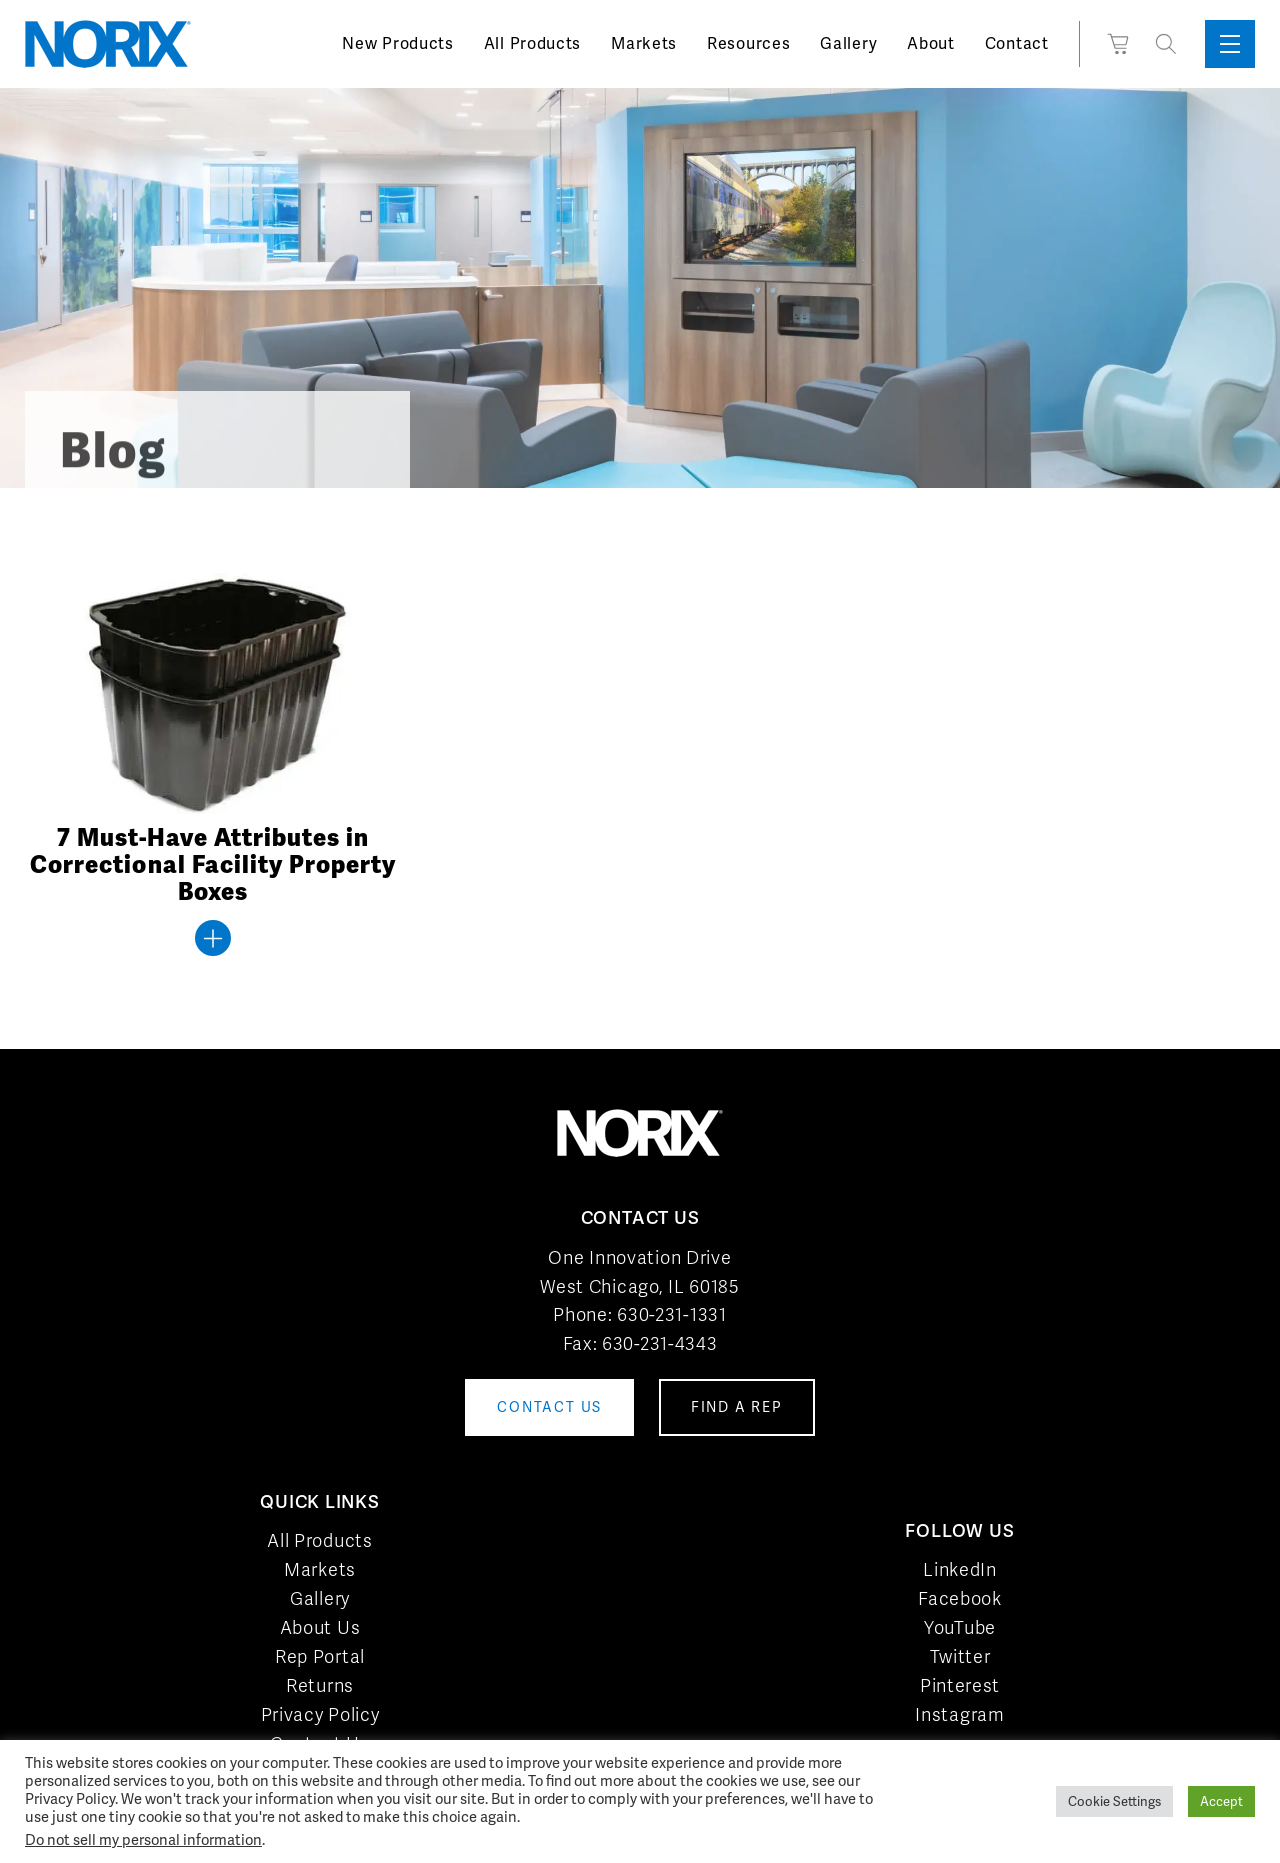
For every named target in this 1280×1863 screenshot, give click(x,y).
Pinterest (960, 1685)
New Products (397, 43)
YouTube (960, 1627)
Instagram (959, 1714)
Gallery (848, 43)
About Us (320, 1627)
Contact (1017, 43)
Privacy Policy (320, 1714)
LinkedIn (960, 1569)
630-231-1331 (671, 1314)
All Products (532, 43)
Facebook (960, 1598)
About (931, 43)
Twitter (960, 1656)
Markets (644, 43)
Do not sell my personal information (143, 1839)
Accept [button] (1221, 1801)
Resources (748, 43)
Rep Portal (320, 1656)
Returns (320, 1685)
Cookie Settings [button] (1114, 1801)
